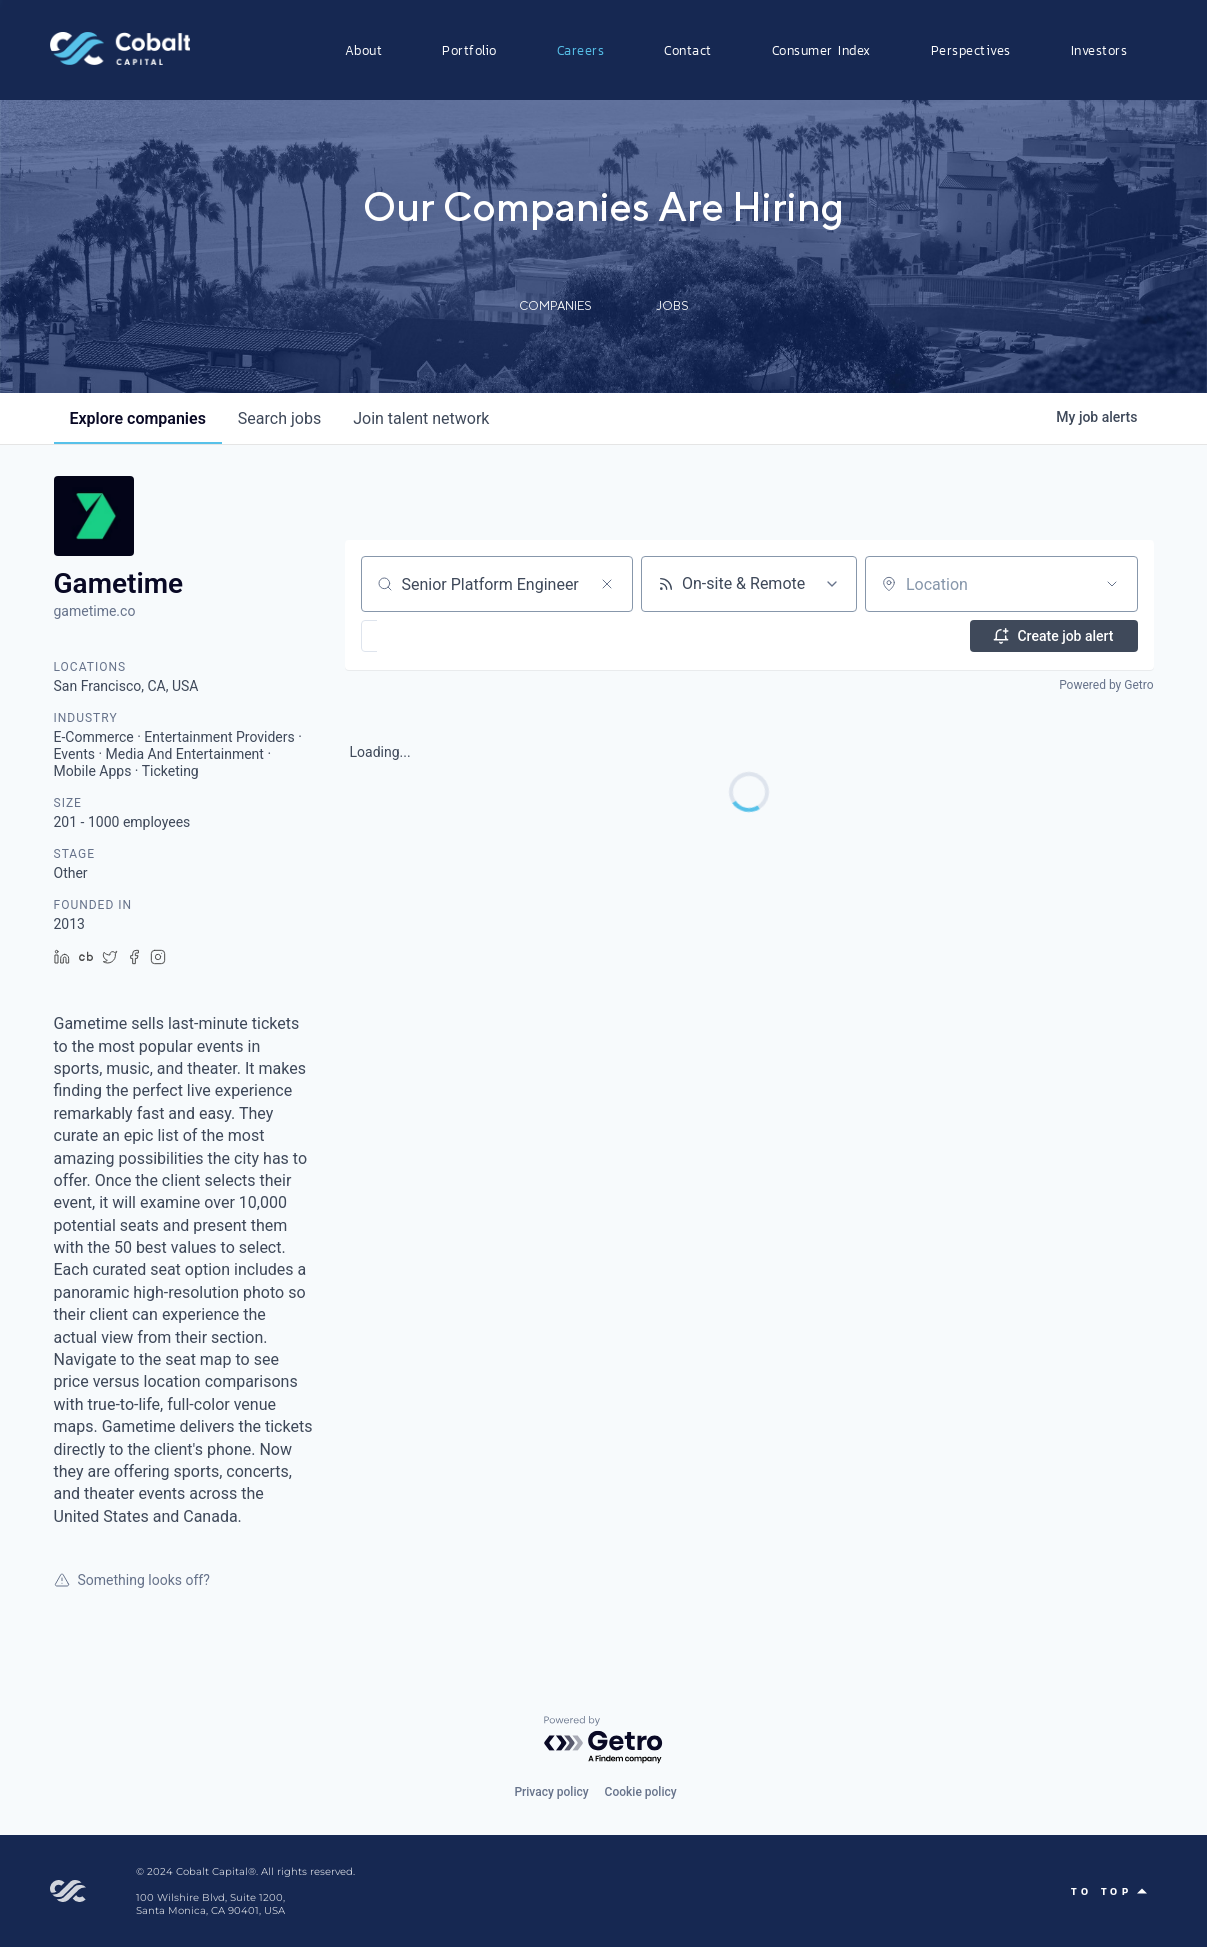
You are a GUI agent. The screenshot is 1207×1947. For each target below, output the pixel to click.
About (364, 50)
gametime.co (95, 611)
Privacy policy (551, 1792)
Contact (688, 50)
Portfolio (469, 50)
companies (138, 418)
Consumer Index (821, 50)
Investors (1099, 50)
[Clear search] (607, 584)
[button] (427, 636)
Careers (581, 50)
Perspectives (971, 50)
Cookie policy (641, 1792)
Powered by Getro (1106, 685)
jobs (279, 418)
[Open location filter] (1112, 584)
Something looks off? (132, 1580)
